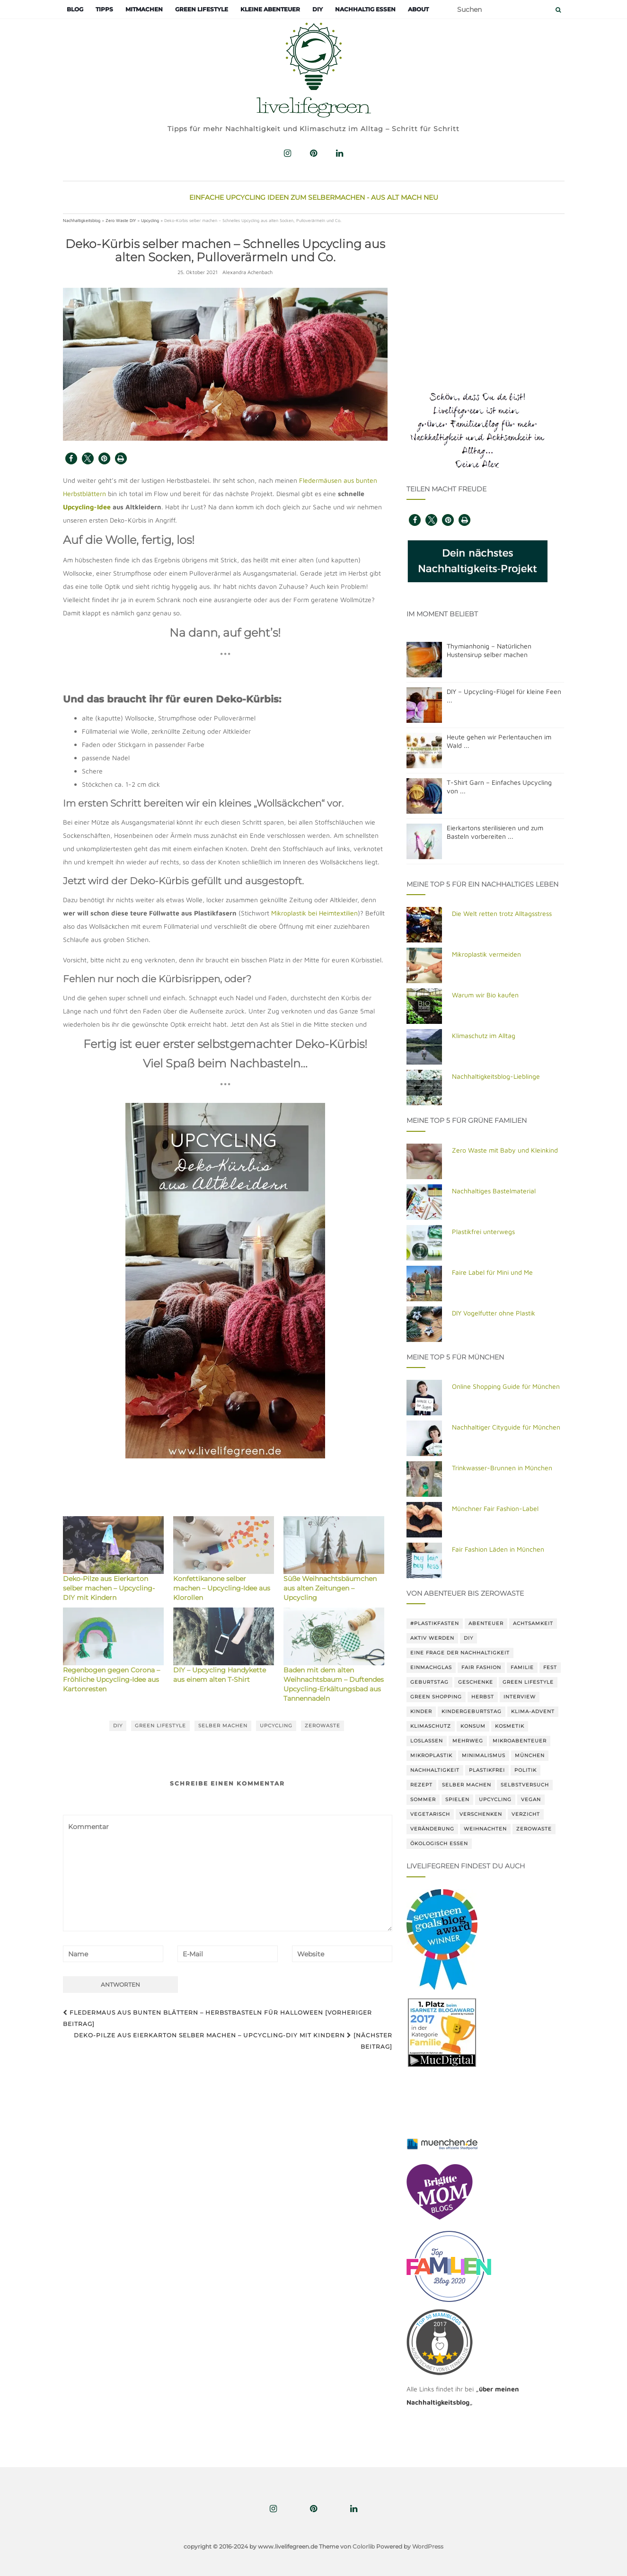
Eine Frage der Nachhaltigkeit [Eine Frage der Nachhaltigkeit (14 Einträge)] (460, 1653)
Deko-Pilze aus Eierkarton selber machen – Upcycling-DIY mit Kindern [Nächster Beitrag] (233, 2041)
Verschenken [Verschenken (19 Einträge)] (480, 1814)
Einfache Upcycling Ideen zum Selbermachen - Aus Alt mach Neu (313, 197)
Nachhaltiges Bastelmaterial (494, 1191)
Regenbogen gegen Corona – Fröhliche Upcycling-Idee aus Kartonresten (111, 1679)
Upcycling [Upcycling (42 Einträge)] (495, 1799)
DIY (317, 9)
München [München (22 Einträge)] (530, 1755)
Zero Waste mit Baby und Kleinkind (505, 1150)
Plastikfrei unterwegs (483, 1231)
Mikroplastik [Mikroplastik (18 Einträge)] (431, 1755)
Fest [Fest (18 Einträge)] (550, 1667)
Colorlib (364, 2546)
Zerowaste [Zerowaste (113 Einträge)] (534, 1829)
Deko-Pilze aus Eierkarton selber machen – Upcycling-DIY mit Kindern (109, 1588)
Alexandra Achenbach (247, 272)
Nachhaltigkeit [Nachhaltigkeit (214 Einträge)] (434, 1770)
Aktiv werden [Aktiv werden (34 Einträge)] (432, 1638)
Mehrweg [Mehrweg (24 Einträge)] (467, 1741)
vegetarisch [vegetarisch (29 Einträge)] (430, 1814)
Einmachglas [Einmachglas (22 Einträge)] (431, 1667)
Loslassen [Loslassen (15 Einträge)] (426, 1741)
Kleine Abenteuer (270, 9)
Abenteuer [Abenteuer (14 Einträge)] (485, 1623)
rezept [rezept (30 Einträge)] (421, 1785)
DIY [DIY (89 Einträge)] (468, 1638)
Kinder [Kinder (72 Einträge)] (421, 1711)
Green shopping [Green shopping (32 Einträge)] (436, 1697)
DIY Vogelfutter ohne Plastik (493, 1313)
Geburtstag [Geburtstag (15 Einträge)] (429, 1682)
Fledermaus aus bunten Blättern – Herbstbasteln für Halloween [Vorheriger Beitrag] (217, 2018)
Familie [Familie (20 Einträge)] (522, 1667)
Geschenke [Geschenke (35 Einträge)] (475, 1682)
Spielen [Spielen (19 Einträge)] (457, 1799)
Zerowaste (322, 1726)
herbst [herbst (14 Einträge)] (482, 1697)
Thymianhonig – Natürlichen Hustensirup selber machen (489, 650)
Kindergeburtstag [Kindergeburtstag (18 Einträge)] (472, 1711)
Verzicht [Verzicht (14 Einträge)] (526, 1814)
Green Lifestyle (201, 9)
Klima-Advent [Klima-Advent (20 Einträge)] (533, 1711)
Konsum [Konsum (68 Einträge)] (473, 1726)
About (418, 9)
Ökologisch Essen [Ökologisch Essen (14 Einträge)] (439, 1843)
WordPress (427, 2546)
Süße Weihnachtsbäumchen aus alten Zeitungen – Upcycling (330, 1588)
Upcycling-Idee (87, 507)
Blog (75, 9)
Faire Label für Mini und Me (492, 1272)
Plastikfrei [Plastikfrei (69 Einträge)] (487, 1770)
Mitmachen (144, 9)
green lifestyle (160, 1726)
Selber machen (222, 1726)
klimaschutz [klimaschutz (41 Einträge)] (430, 1726)
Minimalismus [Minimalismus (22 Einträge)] (483, 1755)
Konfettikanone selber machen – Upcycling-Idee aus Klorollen (221, 1588)
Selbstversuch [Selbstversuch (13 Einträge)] (525, 1785)
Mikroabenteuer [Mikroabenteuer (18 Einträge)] (520, 1741)
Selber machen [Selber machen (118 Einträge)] (466, 1785)
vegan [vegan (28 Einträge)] (531, 1799)
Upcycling (150, 220)
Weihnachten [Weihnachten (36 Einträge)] (485, 1829)
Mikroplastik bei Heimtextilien (314, 913)
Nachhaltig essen (365, 9)
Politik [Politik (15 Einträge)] (525, 1770)
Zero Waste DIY (121, 220)
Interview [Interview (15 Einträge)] (519, 1697)
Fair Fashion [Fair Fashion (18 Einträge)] (481, 1667)
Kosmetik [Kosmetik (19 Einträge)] (509, 1726)
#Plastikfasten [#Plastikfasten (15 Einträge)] (434, 1623)
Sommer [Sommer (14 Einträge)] (423, 1799)
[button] (71, 458)
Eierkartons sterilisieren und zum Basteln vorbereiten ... (495, 832)
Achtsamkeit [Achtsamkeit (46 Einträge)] (533, 1623)
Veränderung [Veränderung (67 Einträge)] (432, 1829)
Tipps (104, 9)
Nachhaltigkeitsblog (81, 220)
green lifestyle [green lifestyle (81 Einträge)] (528, 1682)
